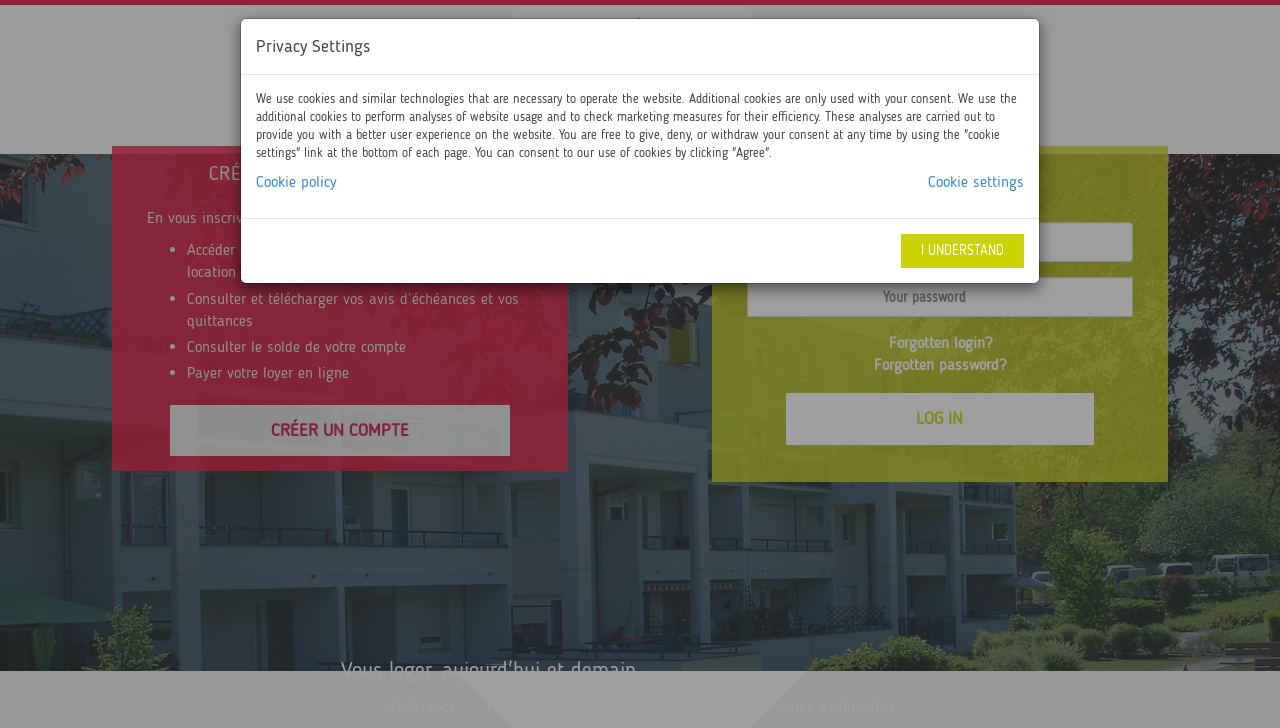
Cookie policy (296, 181)
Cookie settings (976, 181)
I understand (962, 250)
